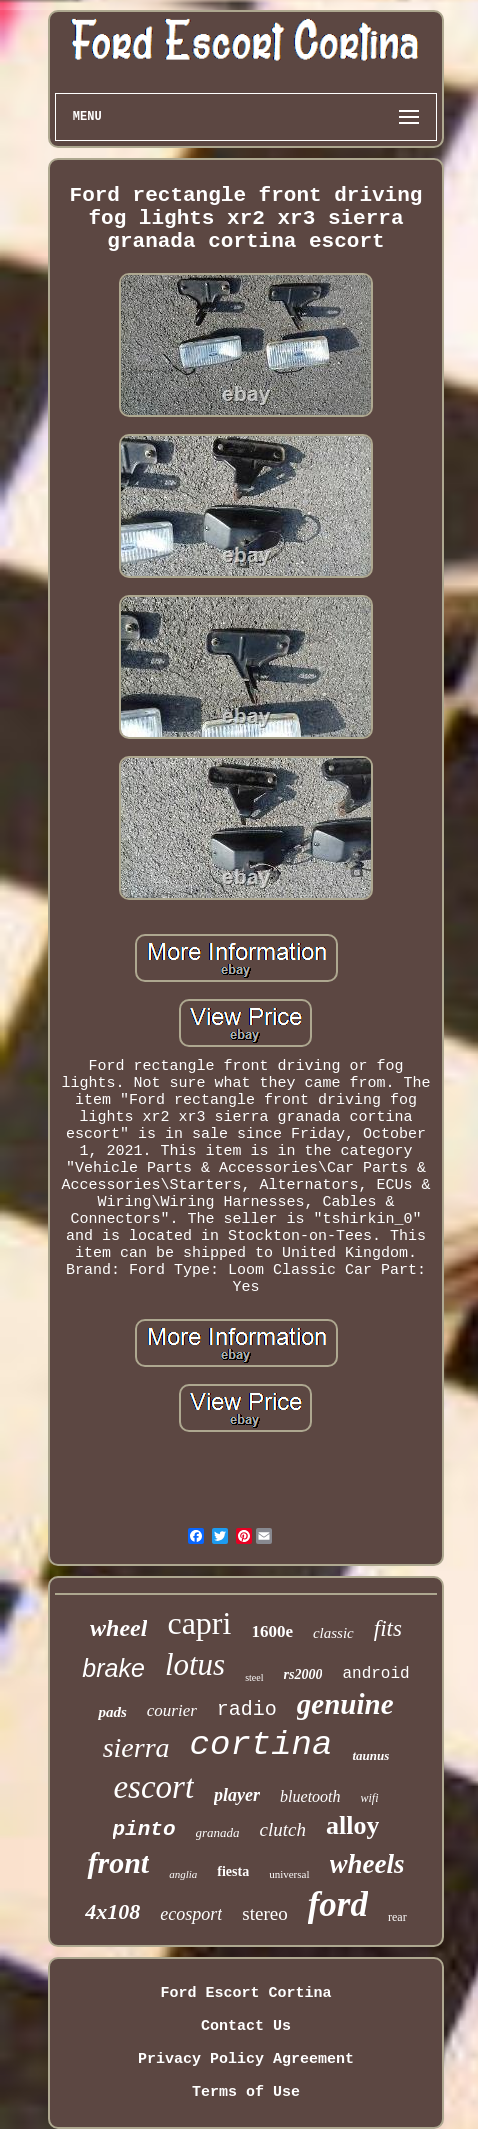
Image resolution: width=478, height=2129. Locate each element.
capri (199, 1623)
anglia (183, 1874)
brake (113, 1668)
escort (153, 1787)
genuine (345, 1704)
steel (254, 1677)
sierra (136, 1747)
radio (247, 1709)
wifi (370, 1798)
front (118, 1862)
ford (338, 1904)
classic (333, 1633)
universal (289, 1874)
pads (112, 1712)
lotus (195, 1664)
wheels (367, 1864)
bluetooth (310, 1796)
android (375, 1674)
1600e (272, 1631)
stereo (264, 1913)
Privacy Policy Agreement (246, 2059)
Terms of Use (246, 2092)
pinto (144, 1829)
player (237, 1795)
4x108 (112, 1911)
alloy (352, 1825)
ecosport (191, 1914)
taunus (370, 1755)
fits (388, 1628)
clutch (283, 1829)
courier (172, 1710)
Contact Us (246, 2026)
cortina (261, 1745)
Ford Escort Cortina (245, 1993)
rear (397, 1917)
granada (218, 1832)
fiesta (233, 1871)
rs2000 (303, 1674)
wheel (118, 1628)
